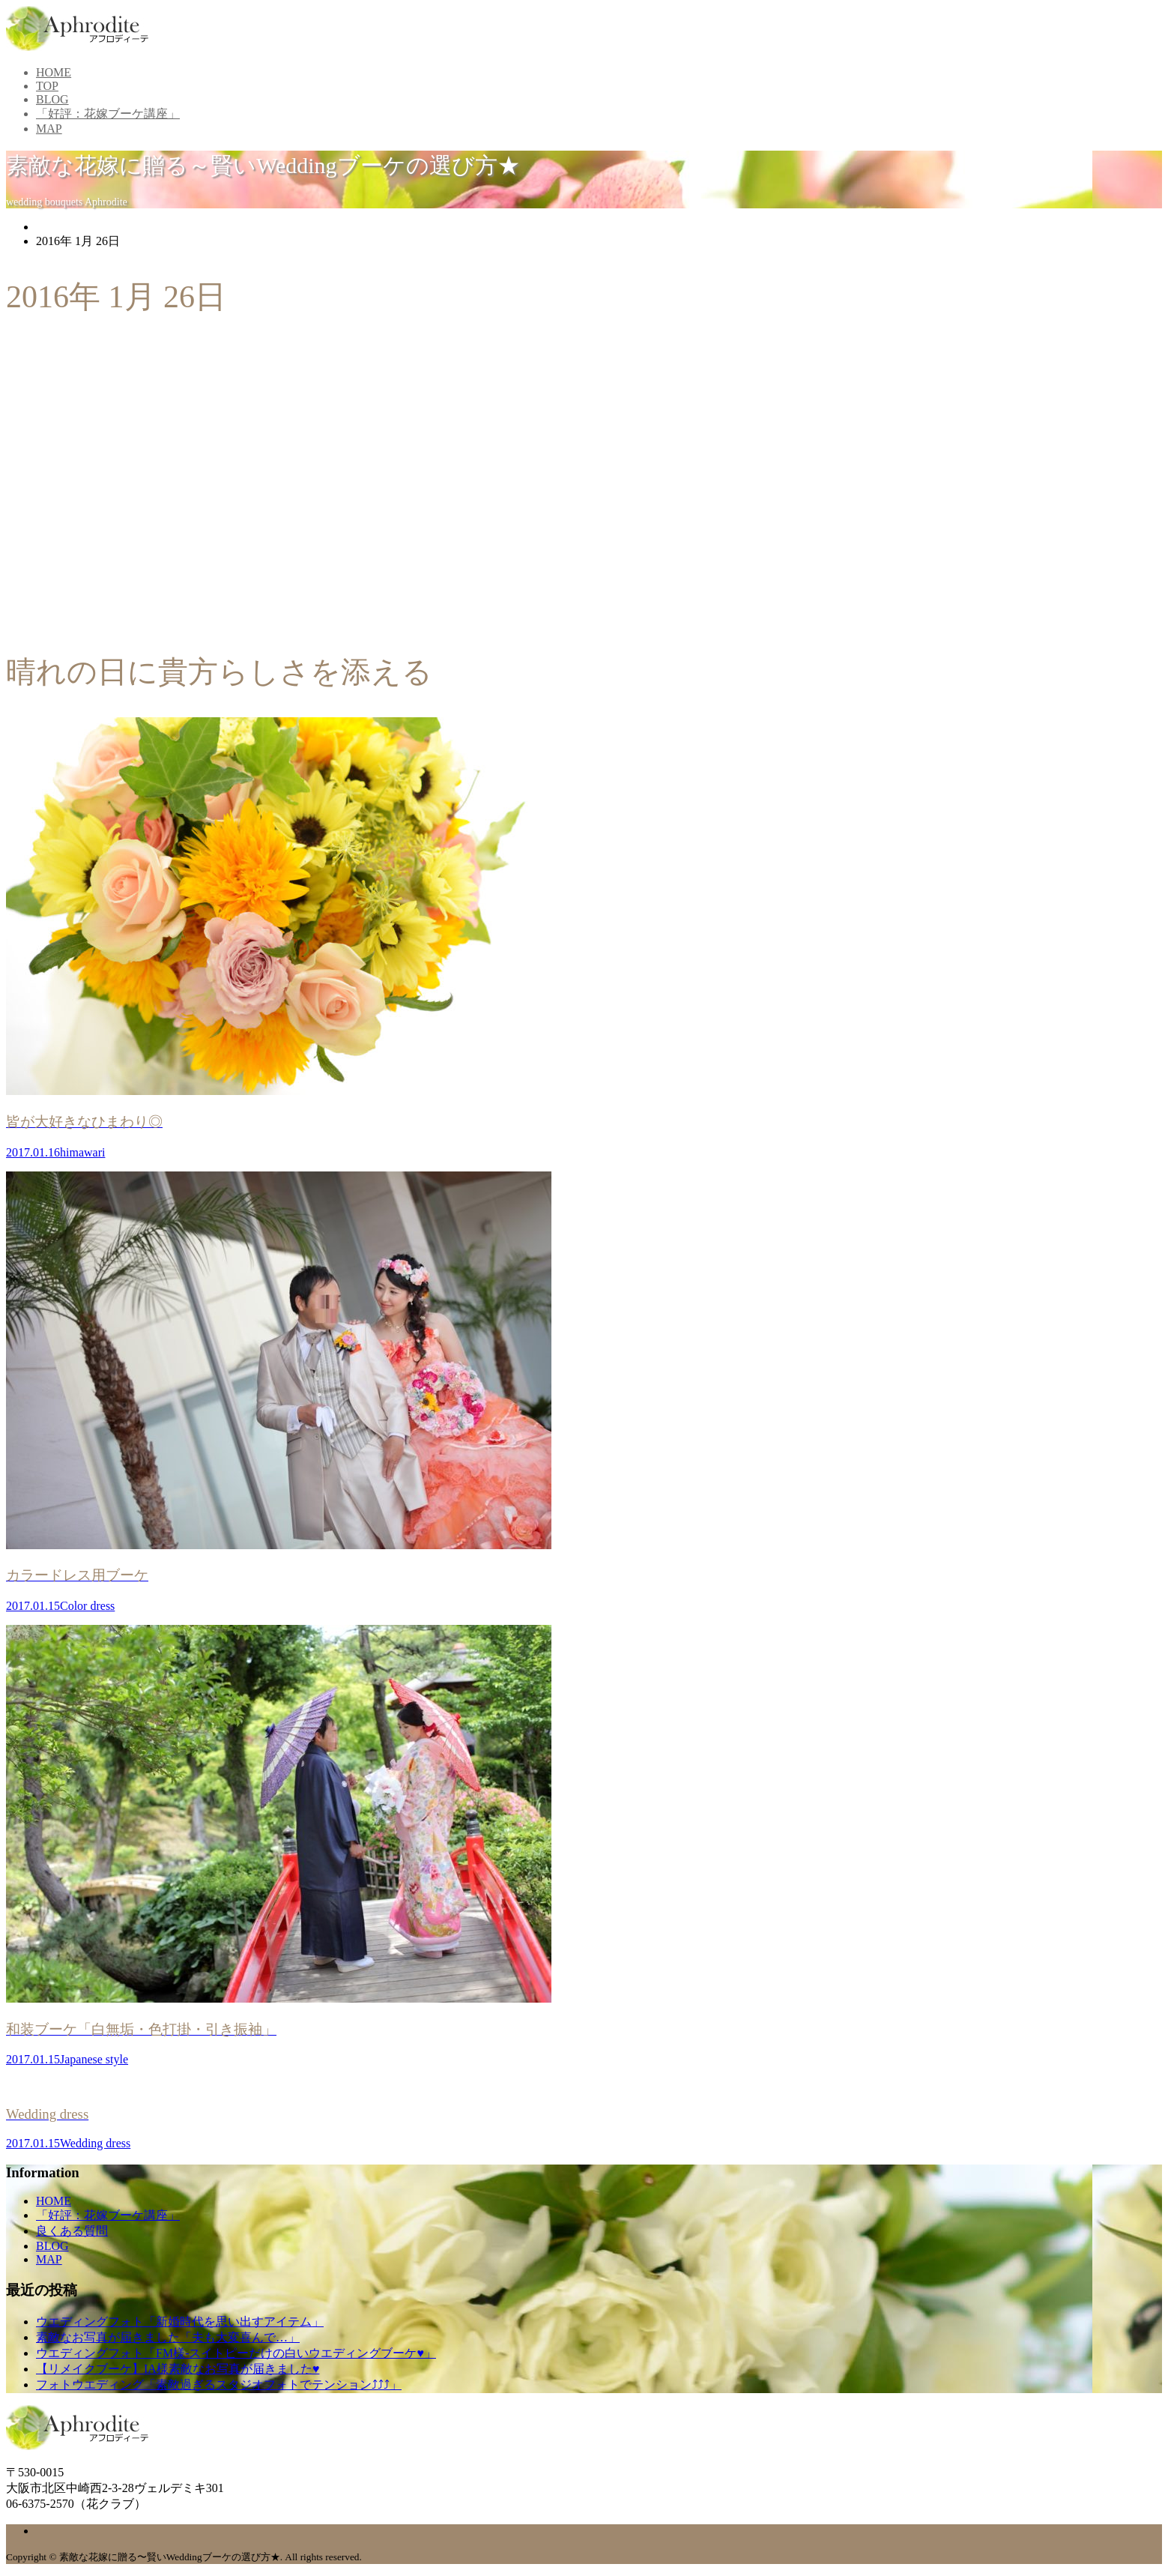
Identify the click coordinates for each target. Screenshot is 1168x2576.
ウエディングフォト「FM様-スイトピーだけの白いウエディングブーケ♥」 (236, 2353)
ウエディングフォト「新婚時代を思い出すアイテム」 (180, 2321)
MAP (49, 128)
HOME (53, 72)
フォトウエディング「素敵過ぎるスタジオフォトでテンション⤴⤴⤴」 (219, 2384)
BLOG (52, 99)
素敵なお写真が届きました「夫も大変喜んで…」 (168, 2337)
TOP (47, 85)
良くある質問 (72, 2230)
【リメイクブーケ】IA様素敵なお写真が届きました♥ (177, 2368)
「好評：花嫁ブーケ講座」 (108, 113)
